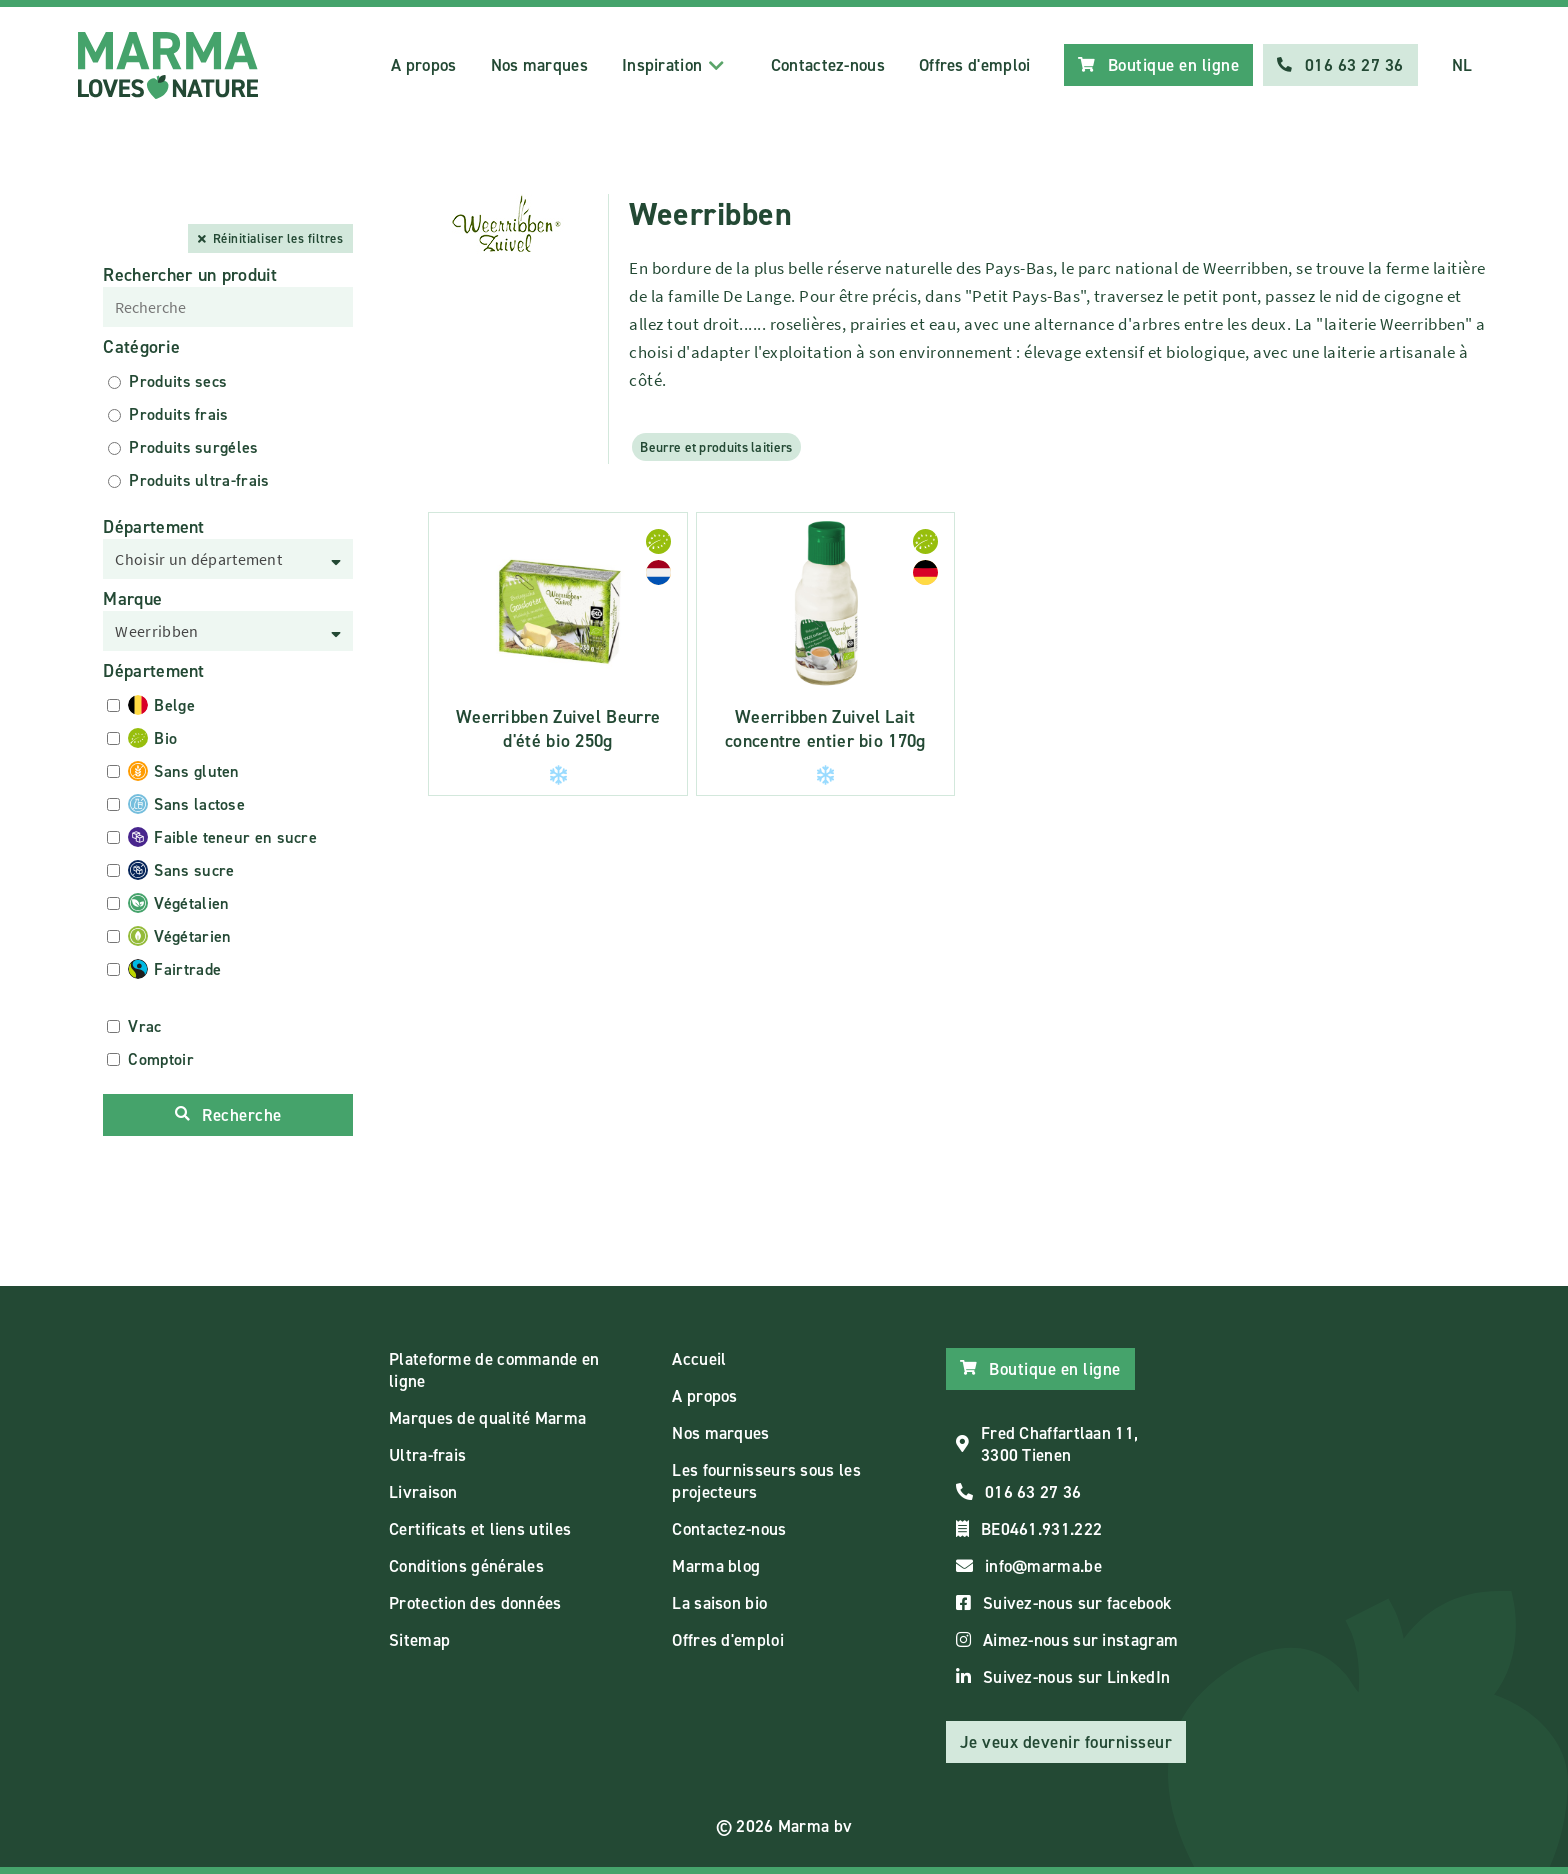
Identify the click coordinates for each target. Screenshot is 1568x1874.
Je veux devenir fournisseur (1066, 1742)
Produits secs (178, 381)
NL (1462, 65)
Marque (132, 599)
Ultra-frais (427, 1455)
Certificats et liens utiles (480, 1529)
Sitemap (419, 1640)
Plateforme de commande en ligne (494, 1370)
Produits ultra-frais (199, 480)
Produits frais (178, 414)
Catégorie (141, 347)
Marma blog (716, 1566)
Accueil (699, 1359)
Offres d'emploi (975, 65)
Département (153, 527)
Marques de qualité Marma (487, 1418)
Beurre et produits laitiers (716, 447)
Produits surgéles (193, 447)
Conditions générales (466, 1566)
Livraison (423, 1492)
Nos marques (539, 65)
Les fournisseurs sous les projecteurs (766, 1481)
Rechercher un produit (190, 275)
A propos (423, 65)
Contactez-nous (828, 65)
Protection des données (475, 1603)
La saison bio (719, 1603)
